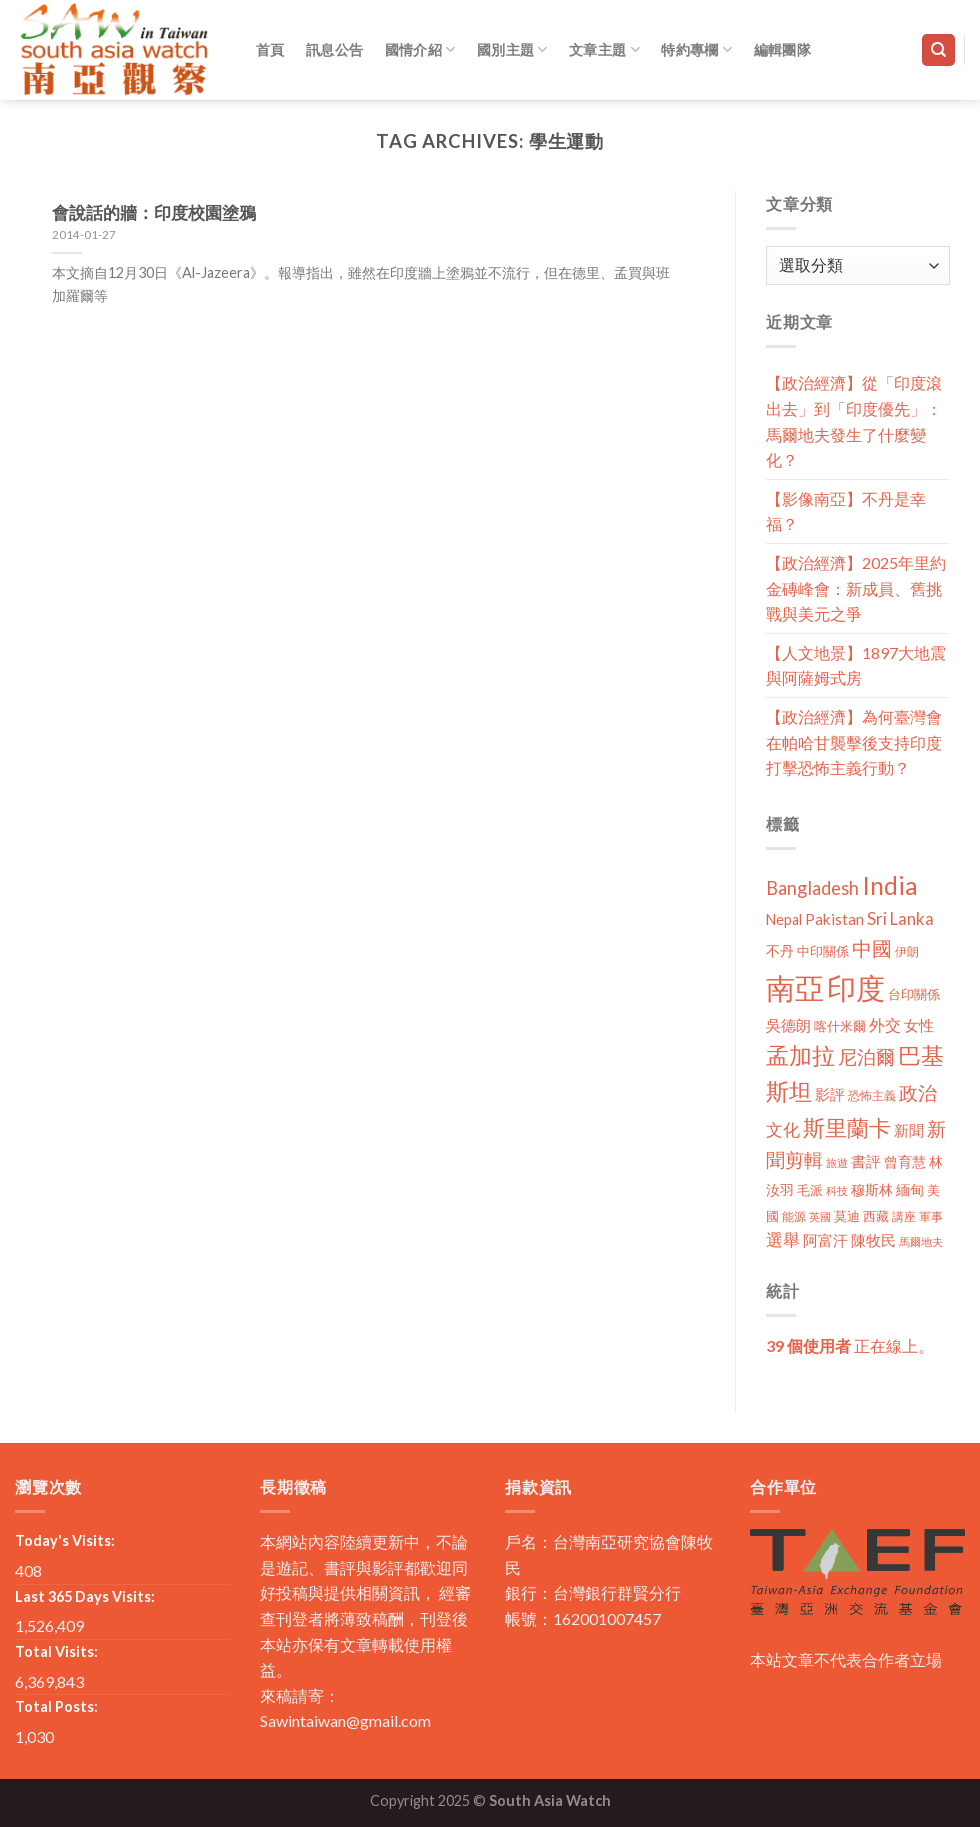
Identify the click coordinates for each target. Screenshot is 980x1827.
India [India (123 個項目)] (890, 885)
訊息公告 (334, 49)
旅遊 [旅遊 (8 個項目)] (837, 1162)
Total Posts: (56, 1706)
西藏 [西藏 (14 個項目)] (876, 1216)
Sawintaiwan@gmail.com (345, 1720)
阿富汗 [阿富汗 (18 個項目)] (825, 1240)
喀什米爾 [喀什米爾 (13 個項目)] (840, 1026)
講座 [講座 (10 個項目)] (904, 1216)
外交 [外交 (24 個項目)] (885, 1024)
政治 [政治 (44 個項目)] (918, 1092)
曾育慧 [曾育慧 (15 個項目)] (905, 1161)
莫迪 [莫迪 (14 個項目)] (847, 1216)
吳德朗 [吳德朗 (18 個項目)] (788, 1025)
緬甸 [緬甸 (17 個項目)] (910, 1189)
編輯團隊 (782, 49)
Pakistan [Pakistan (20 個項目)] (834, 919)
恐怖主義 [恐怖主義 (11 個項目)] (872, 1095)
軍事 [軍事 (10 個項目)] (931, 1216)
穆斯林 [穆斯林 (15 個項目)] (872, 1189)
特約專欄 (696, 49)
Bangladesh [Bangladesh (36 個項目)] (812, 888)
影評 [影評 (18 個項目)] (830, 1094)
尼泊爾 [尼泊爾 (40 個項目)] (866, 1057)
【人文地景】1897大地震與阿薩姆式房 (856, 665)
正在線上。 (850, 1345)
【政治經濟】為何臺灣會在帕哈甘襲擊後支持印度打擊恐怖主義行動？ (854, 742)
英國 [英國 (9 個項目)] (820, 1216)
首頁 (270, 49)
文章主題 (604, 49)
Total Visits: (56, 1651)
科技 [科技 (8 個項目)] (837, 1190)
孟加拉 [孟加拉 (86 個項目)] (800, 1055)
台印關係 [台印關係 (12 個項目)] (914, 994)
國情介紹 (420, 49)
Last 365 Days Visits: (85, 1596)
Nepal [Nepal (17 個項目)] (784, 919)
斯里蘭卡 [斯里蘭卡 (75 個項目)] (847, 1127)
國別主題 (512, 49)
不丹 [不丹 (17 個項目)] (780, 950)
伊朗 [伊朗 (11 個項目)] (907, 951)
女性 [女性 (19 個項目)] (919, 1025)
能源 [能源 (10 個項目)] (794, 1216)
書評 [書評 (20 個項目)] (866, 1161)
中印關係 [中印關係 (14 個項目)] (823, 951)
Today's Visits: (65, 1540)
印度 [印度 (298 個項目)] (856, 987)
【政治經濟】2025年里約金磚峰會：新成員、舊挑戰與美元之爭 (856, 588)
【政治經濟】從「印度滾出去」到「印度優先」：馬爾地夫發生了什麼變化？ (854, 421)
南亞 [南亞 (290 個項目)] (795, 987)
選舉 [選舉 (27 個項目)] (783, 1239)
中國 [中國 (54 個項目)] (872, 948)
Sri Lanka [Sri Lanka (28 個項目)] (900, 918)
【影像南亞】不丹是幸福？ (846, 511)
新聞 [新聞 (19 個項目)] (909, 1130)
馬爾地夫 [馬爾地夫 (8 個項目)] (921, 1241)
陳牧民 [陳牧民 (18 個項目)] (873, 1240)
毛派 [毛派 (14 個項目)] (810, 1190)
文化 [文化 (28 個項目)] (783, 1129)
